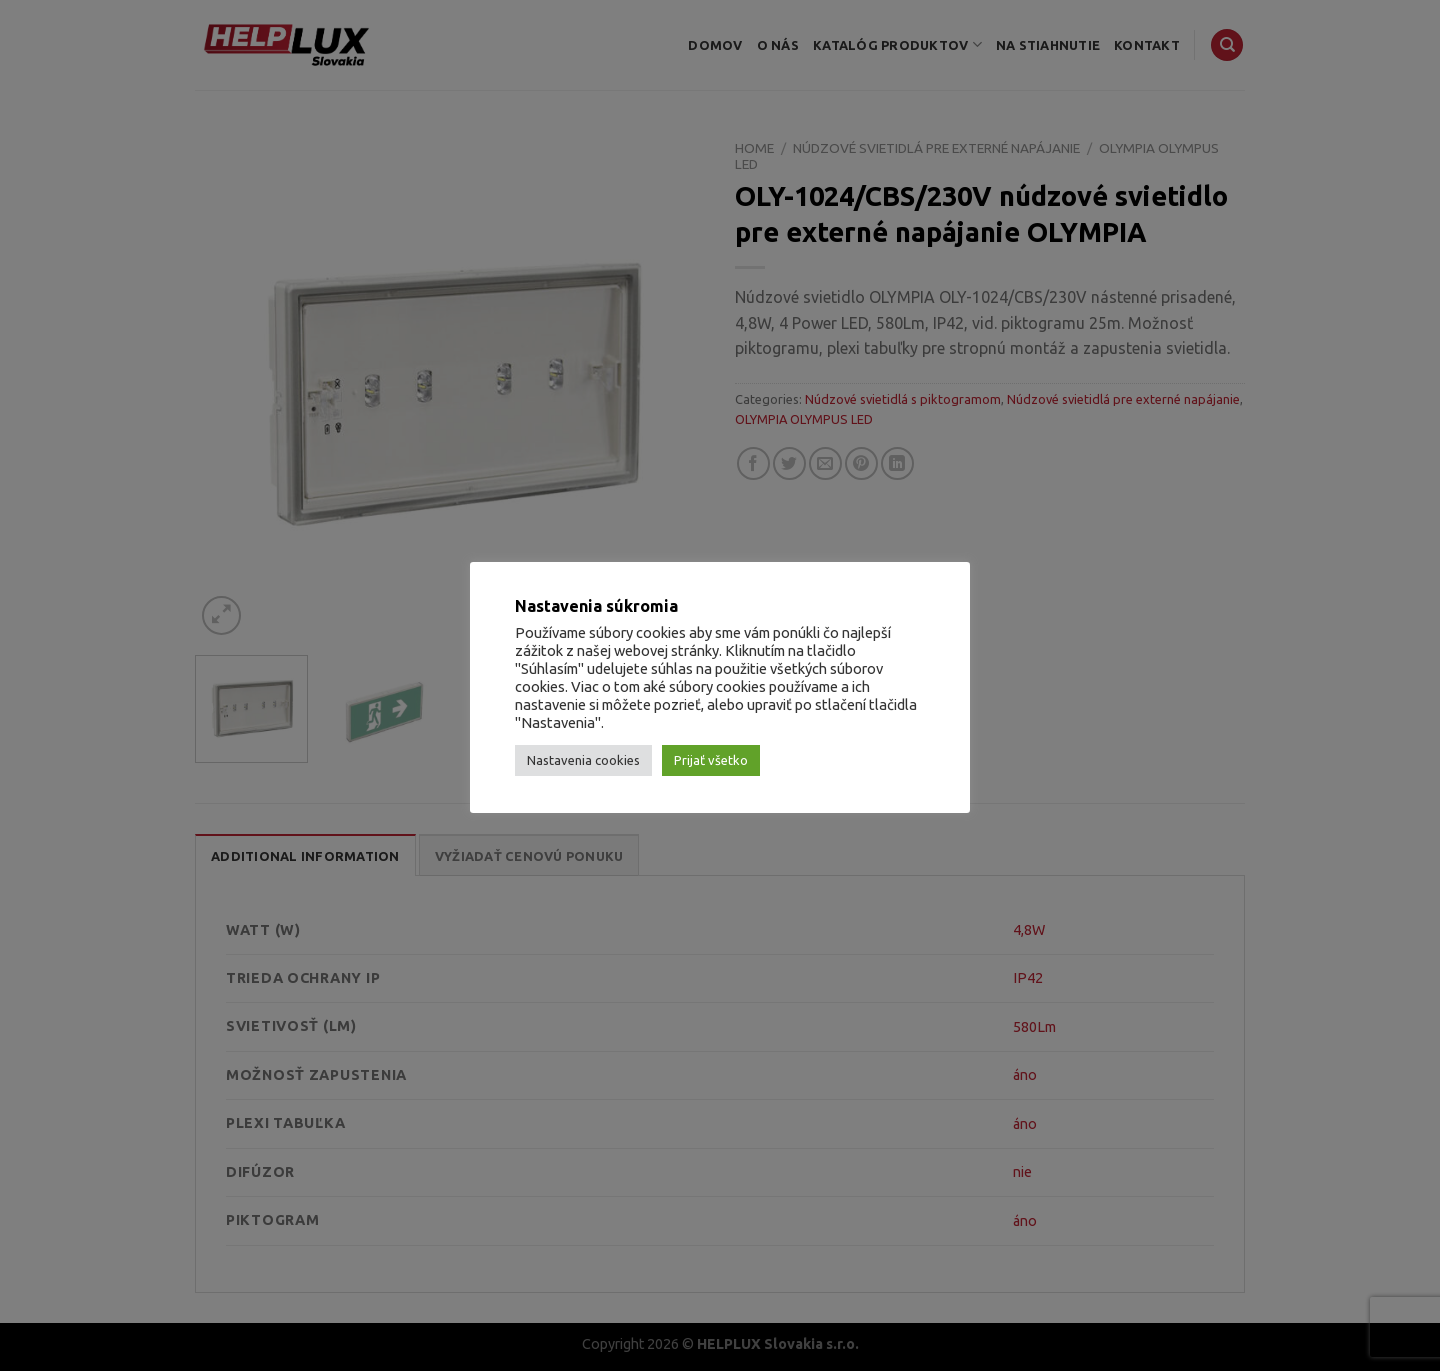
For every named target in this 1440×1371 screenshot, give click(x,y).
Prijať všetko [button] (711, 760)
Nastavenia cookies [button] (583, 760)
